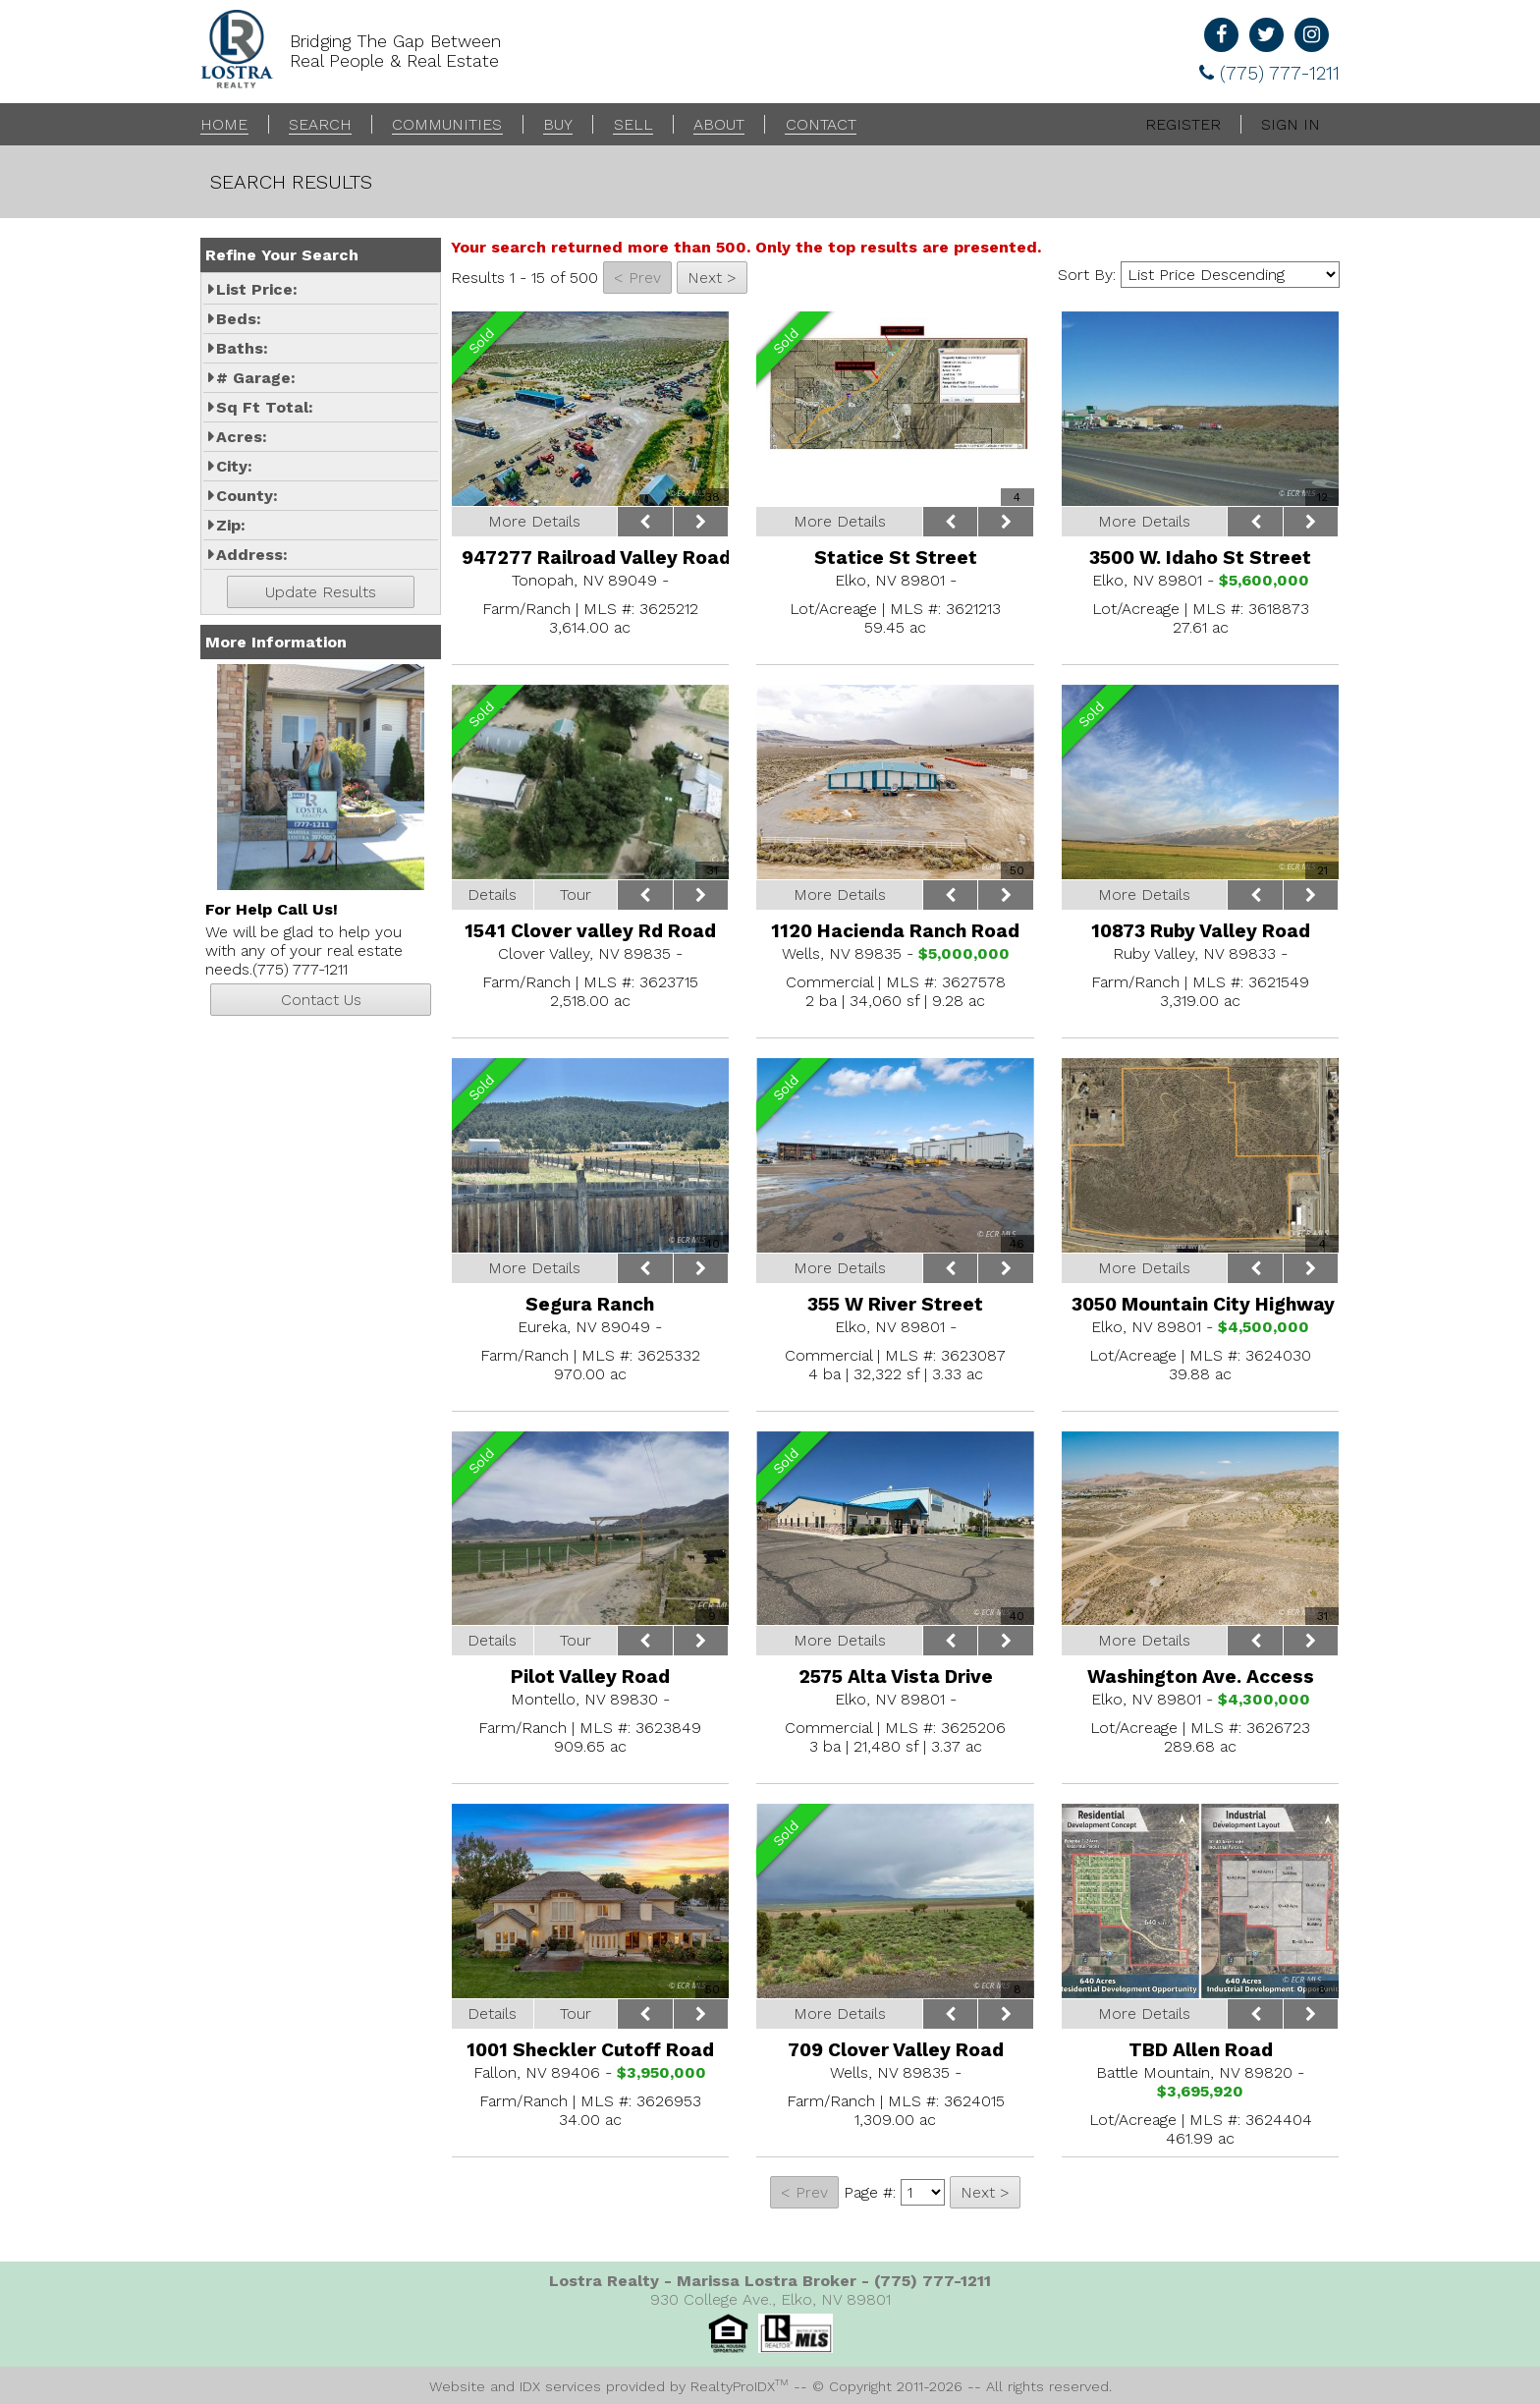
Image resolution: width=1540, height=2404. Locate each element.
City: (234, 466)
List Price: (257, 289)
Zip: (231, 525)
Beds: (238, 318)
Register (1183, 124)
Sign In (1290, 124)
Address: (252, 554)
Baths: (242, 348)
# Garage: (256, 377)
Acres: (241, 436)
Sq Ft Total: (264, 407)
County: (247, 495)
